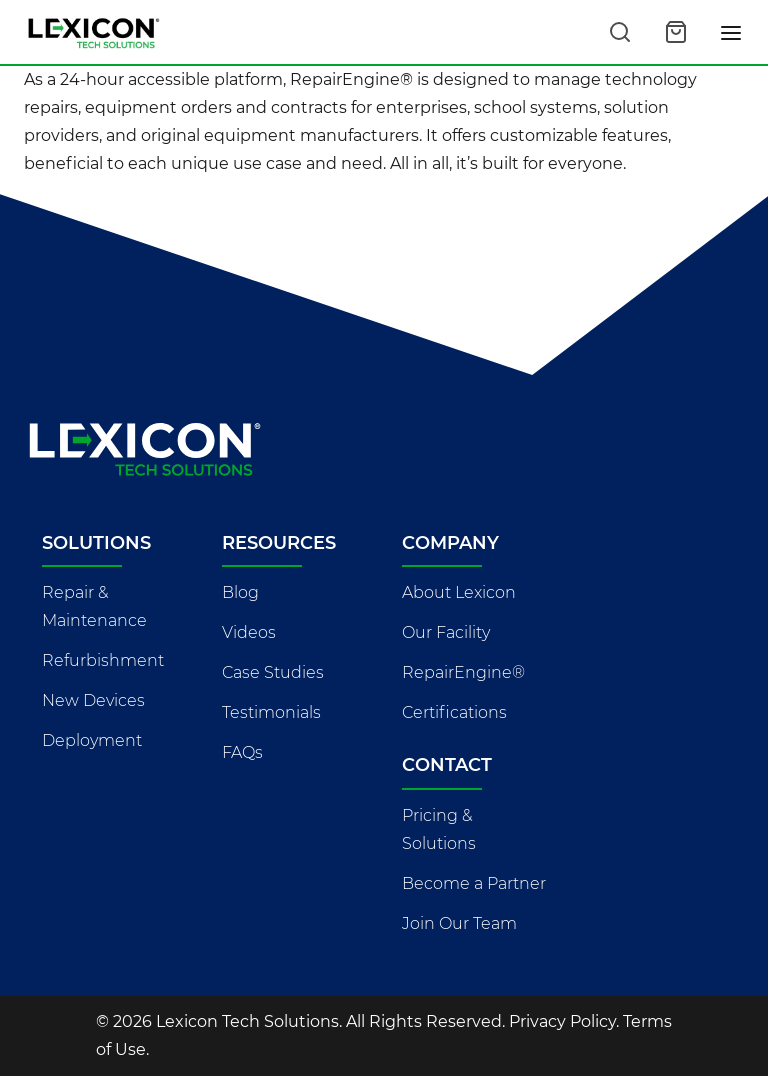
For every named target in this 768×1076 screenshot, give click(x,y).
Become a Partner (474, 883)
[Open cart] (676, 32)
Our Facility (446, 632)
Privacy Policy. (564, 1021)
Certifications (454, 712)
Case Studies (273, 672)
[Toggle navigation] (732, 32)
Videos (249, 632)
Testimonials (271, 712)
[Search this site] (620, 32)
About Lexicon (459, 592)
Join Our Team (459, 923)
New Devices (93, 700)
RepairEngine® (463, 672)
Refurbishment (103, 660)
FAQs (242, 752)
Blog (240, 592)
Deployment (92, 740)
